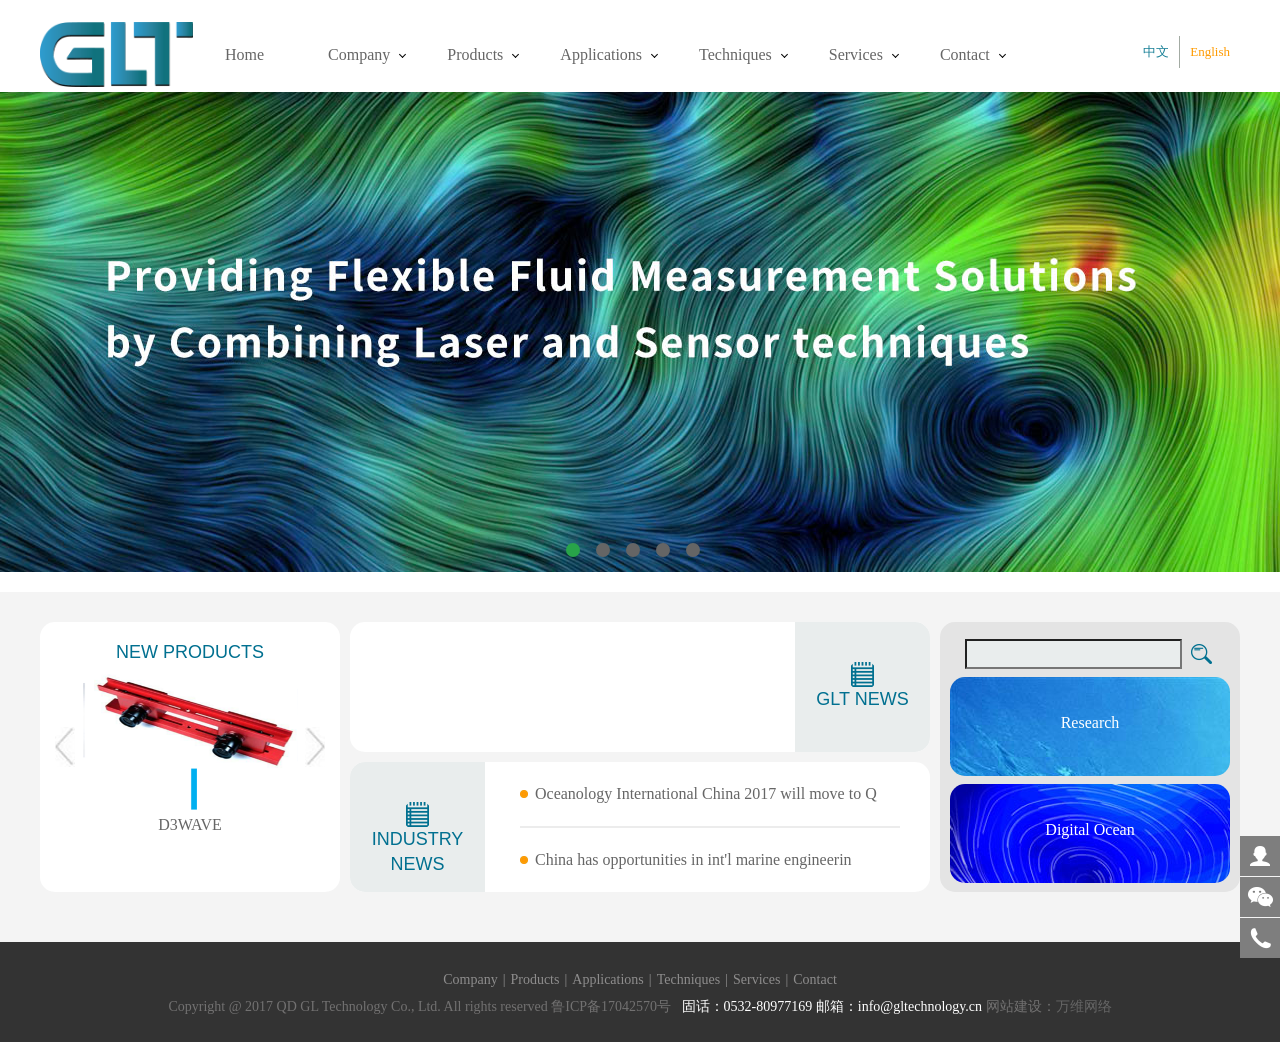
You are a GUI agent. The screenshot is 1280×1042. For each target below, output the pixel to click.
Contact (965, 54)
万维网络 (1084, 1006)
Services (856, 54)
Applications (601, 54)
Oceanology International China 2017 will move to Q (706, 793)
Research (1090, 722)
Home (244, 54)
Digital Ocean (1089, 829)
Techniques (735, 54)
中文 (1156, 51)
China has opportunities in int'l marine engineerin (693, 859)
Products (475, 54)
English (1210, 51)
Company (359, 54)
